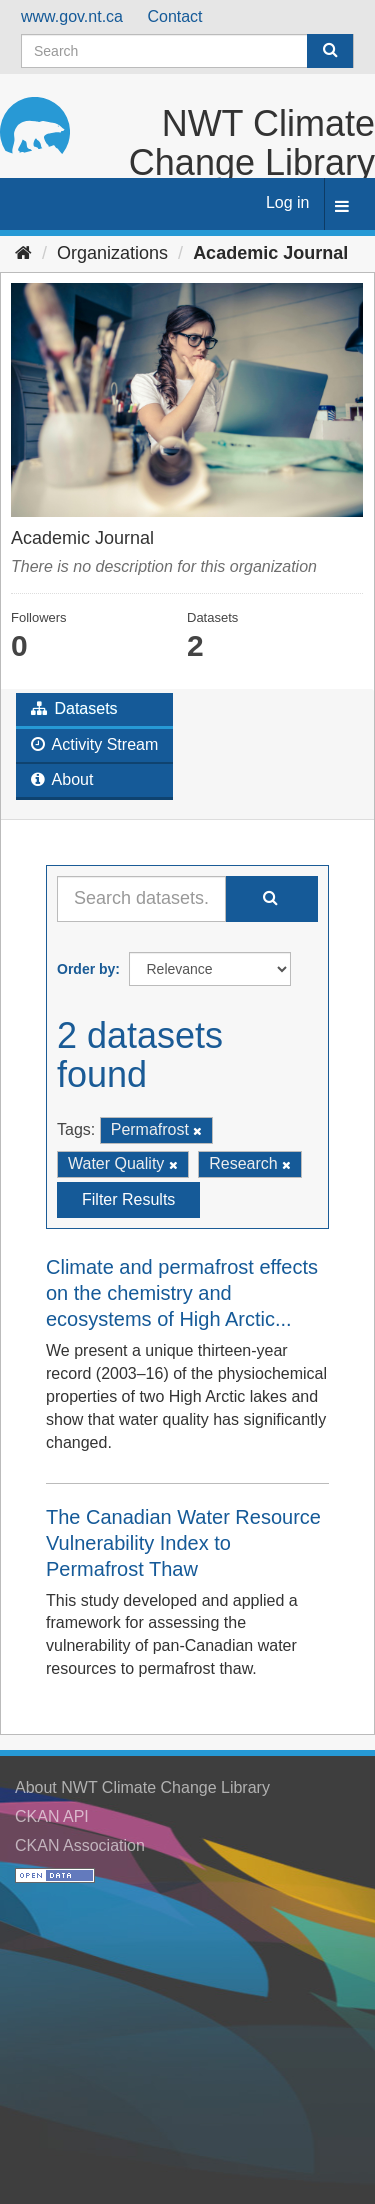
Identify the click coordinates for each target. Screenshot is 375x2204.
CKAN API (52, 1816)
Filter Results (128, 1199)
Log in (288, 202)
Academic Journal (270, 253)
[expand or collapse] (342, 207)
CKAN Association (80, 1845)
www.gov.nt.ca (72, 16)
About (62, 779)
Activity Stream (94, 744)
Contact (174, 16)
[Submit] (330, 51)
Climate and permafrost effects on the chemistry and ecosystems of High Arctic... (182, 1293)
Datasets (74, 708)
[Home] (23, 253)
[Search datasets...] (141, 899)
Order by (86, 969)
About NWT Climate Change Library (142, 1787)
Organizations (112, 253)
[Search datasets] (187, 51)
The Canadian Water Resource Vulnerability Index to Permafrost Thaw (183, 1543)
